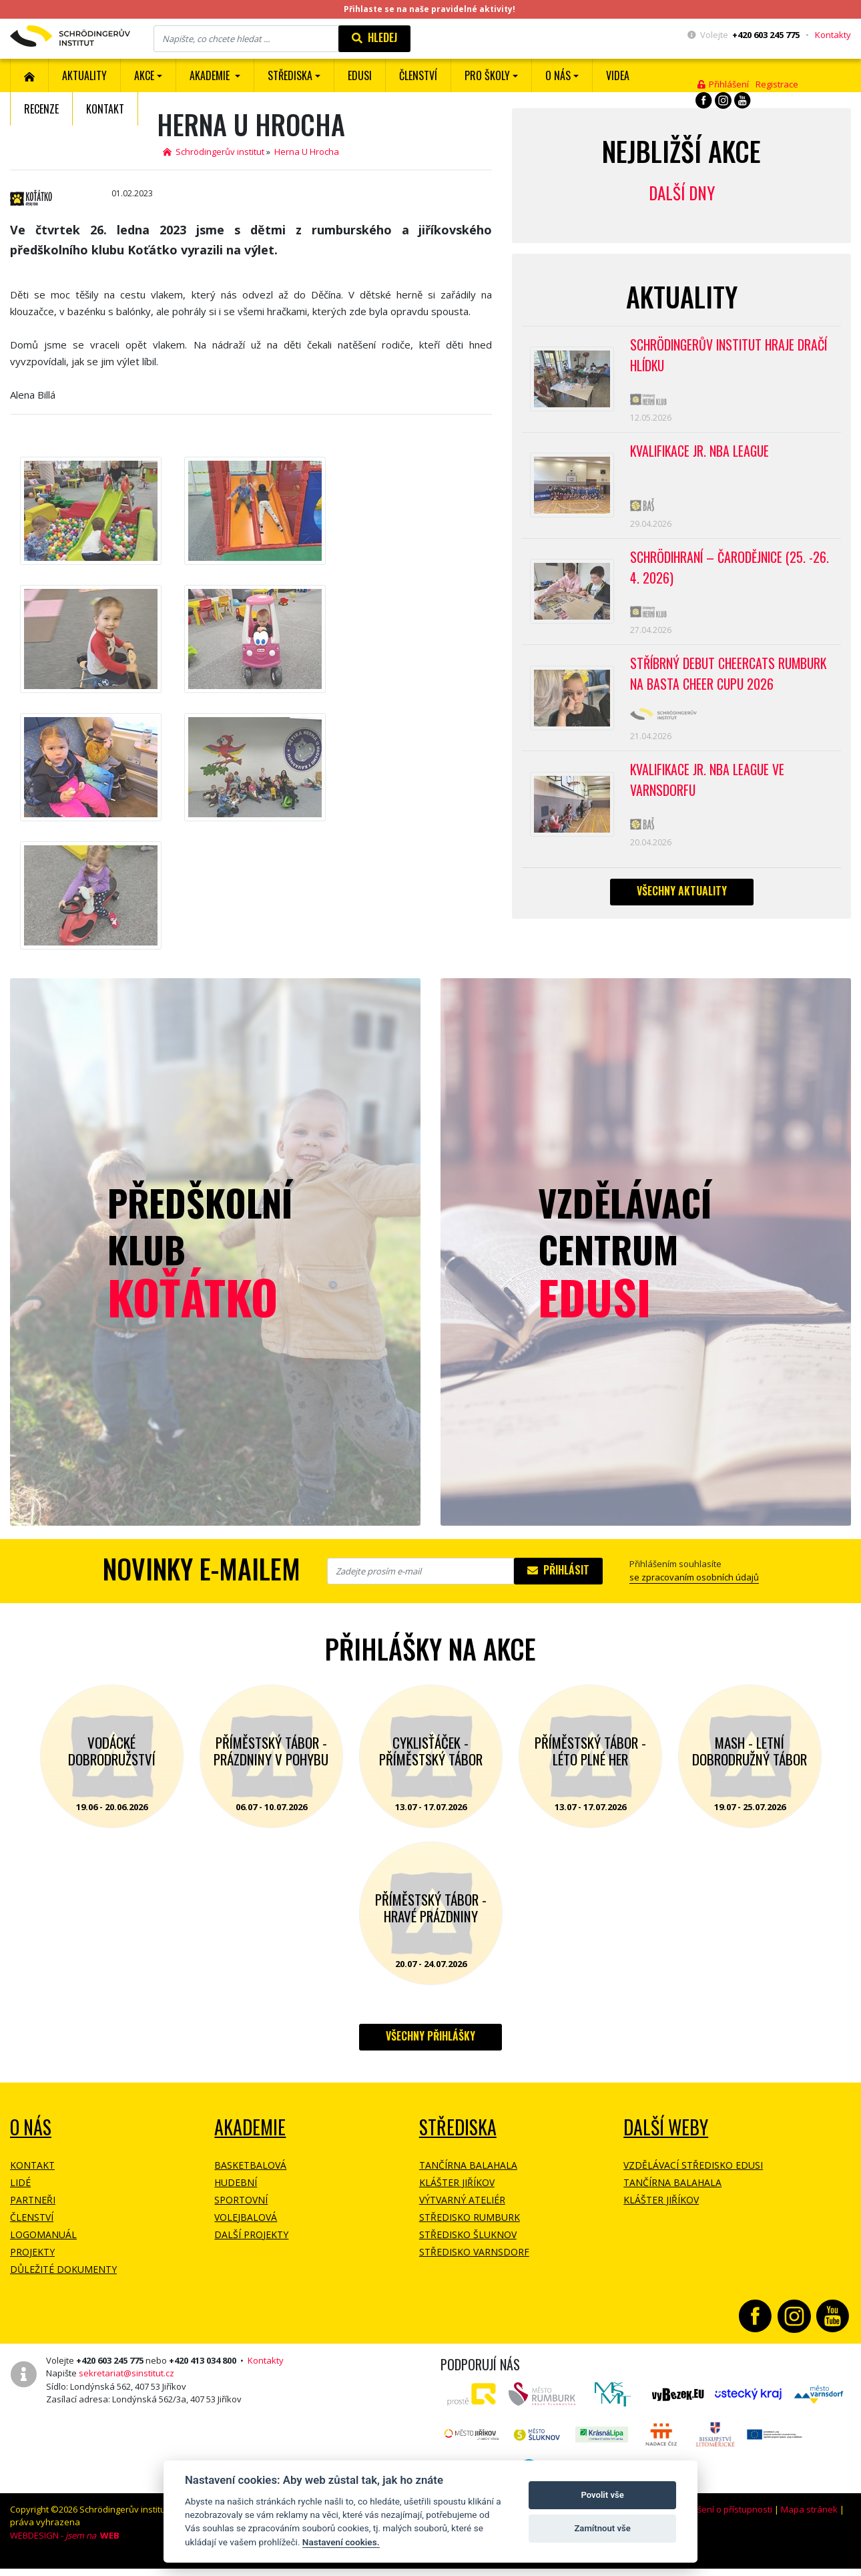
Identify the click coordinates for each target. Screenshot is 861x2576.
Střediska (458, 2127)
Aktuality (84, 75)
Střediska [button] (290, 75)
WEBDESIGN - (64, 2535)
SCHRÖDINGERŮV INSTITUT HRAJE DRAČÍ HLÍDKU (731, 356)
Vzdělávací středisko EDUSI (693, 2165)
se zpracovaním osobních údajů (694, 1577)
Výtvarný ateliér (462, 2199)
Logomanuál (43, 2234)
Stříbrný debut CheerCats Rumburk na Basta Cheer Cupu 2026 (730, 679)
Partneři (32, 2199)
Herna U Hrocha (306, 152)
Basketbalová (250, 2165)
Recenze (41, 109)
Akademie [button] (211, 75)
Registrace (777, 84)
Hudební (235, 2182)
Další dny (682, 192)
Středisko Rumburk (469, 2217)
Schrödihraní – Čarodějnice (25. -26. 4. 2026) (731, 571)
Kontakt (105, 109)
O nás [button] (558, 75)
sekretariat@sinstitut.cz (126, 2373)
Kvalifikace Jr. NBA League (701, 453)
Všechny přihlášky (430, 2036)
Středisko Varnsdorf (474, 2251)
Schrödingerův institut (213, 152)
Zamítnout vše (602, 2528)
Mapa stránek (809, 2509)
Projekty (32, 2251)
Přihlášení (723, 84)
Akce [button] (144, 75)
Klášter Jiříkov (457, 2182)
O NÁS (30, 2127)
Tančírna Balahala (468, 2165)
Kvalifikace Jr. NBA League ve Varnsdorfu (709, 787)
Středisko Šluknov (468, 2234)
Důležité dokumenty (63, 2269)
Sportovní (241, 2199)
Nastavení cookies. (341, 2542)
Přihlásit (558, 1570)
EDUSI (360, 75)
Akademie (250, 2127)
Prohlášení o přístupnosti (721, 2509)
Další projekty (251, 2234)
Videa (617, 75)
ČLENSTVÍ (418, 75)
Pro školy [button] (487, 75)
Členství (31, 2217)
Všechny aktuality (682, 899)
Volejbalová (245, 2217)
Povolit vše (602, 2495)
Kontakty (833, 35)
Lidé (20, 2182)
